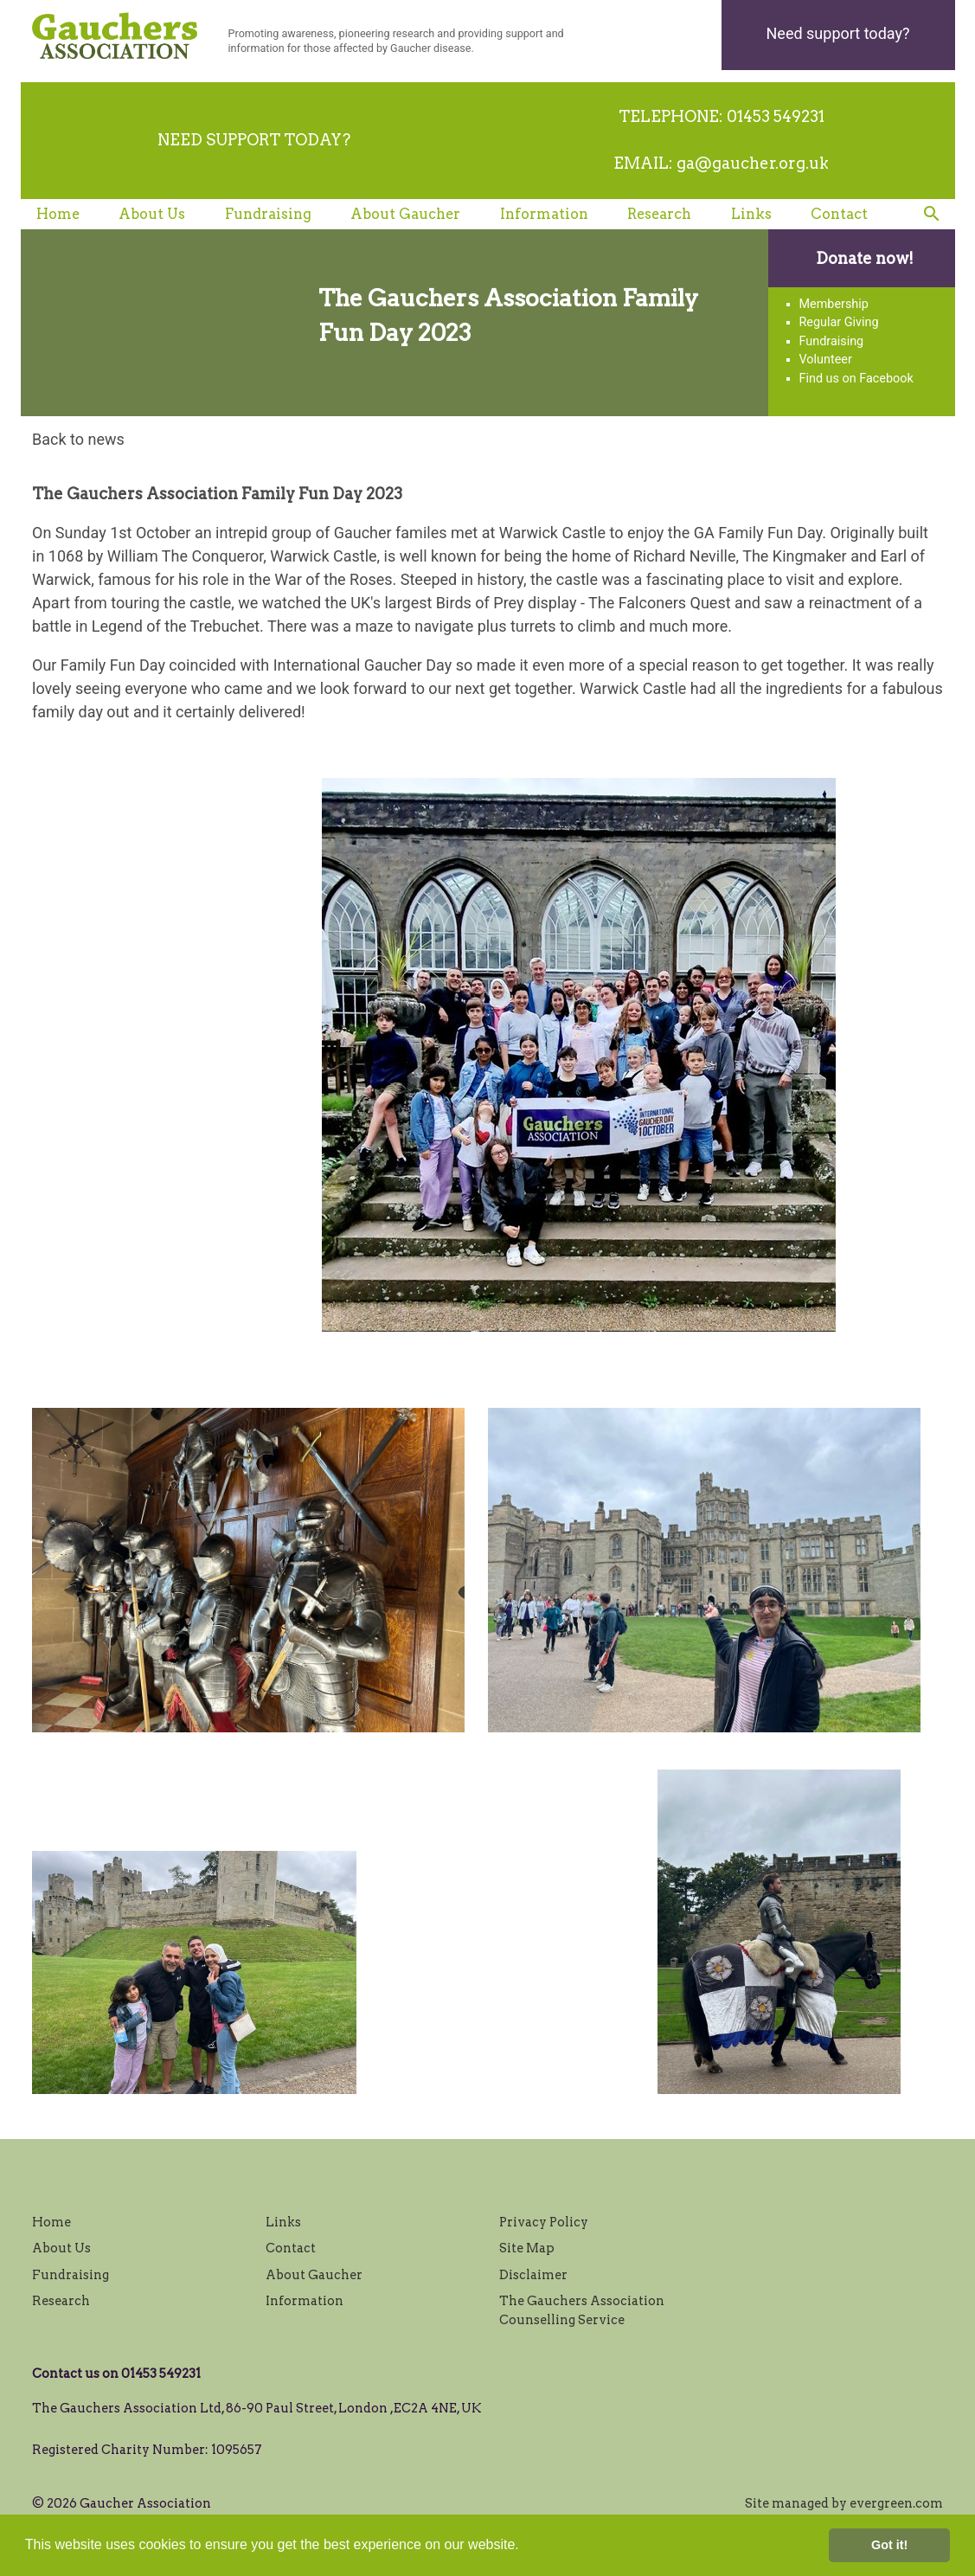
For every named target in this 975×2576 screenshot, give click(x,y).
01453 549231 (775, 116)
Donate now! (865, 258)
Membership (834, 304)
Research (659, 213)
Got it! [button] (889, 2545)
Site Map (527, 2248)
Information (544, 213)
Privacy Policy (543, 2222)
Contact (839, 213)
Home (58, 213)
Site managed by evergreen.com (844, 2503)
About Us (152, 213)
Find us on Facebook (856, 378)
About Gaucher (405, 213)
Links (751, 213)
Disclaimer (533, 2275)
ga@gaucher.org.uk (753, 163)
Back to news (78, 439)
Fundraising (268, 213)
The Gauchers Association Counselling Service (581, 2310)
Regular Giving (839, 322)
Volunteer (825, 359)
